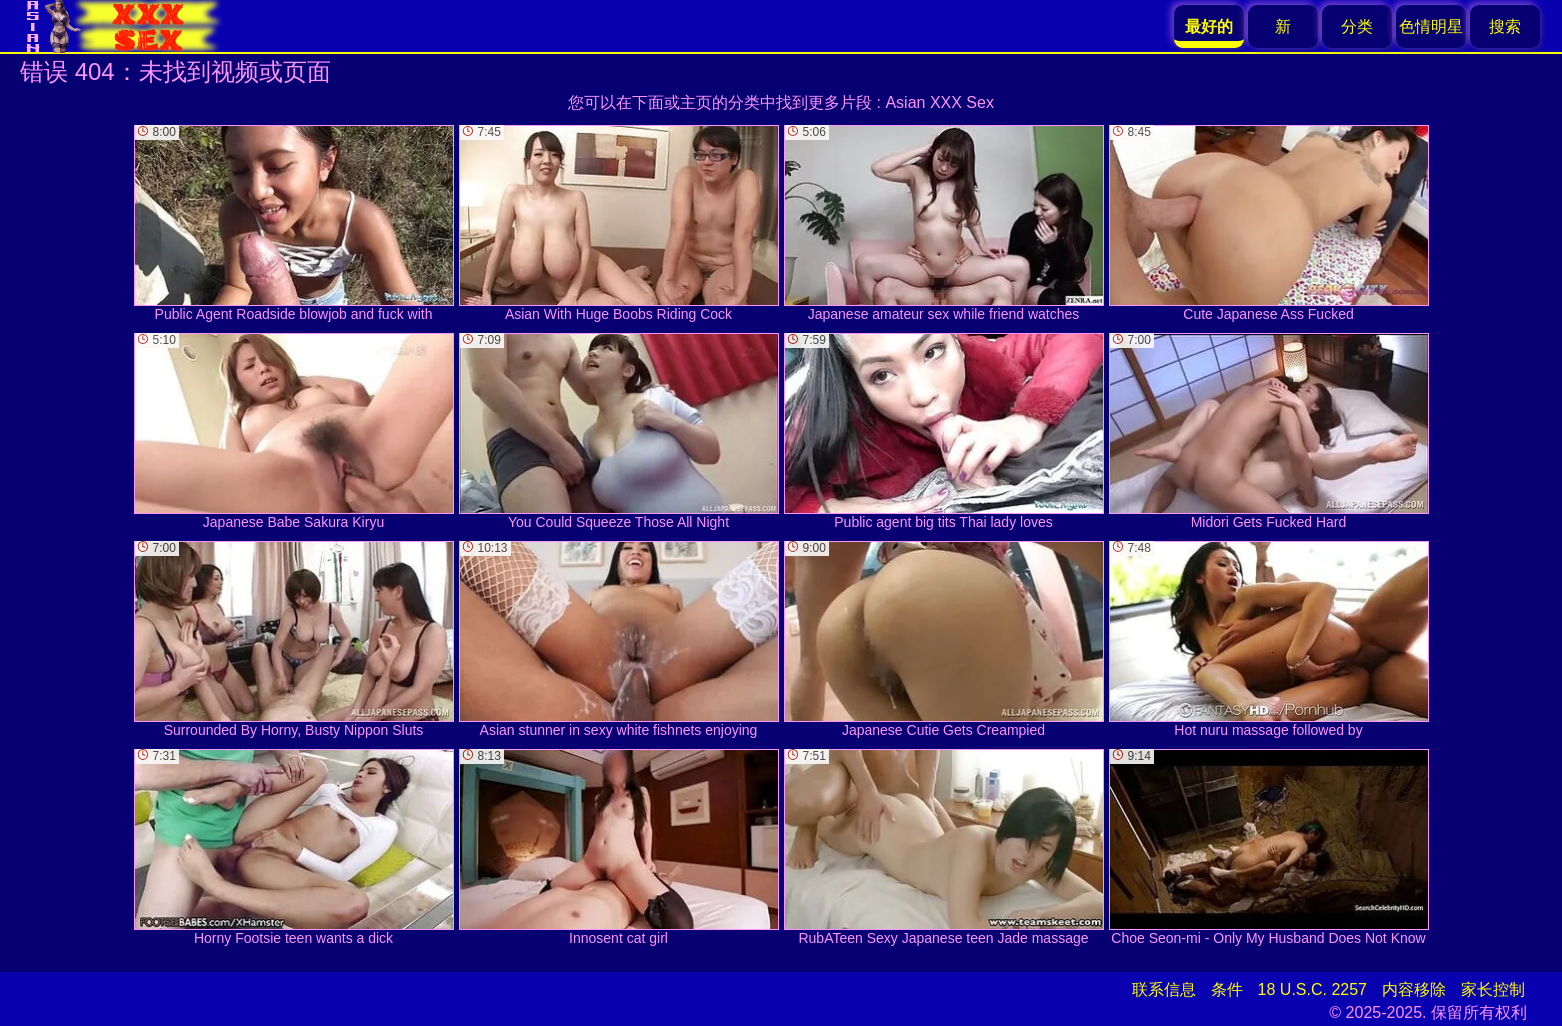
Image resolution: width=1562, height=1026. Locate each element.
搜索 (1505, 26)
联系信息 (1164, 989)
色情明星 (1431, 26)
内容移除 (1414, 989)
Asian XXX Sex (939, 102)
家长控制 (1493, 989)
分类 (1357, 26)
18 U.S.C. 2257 (1312, 989)
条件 (1227, 989)
